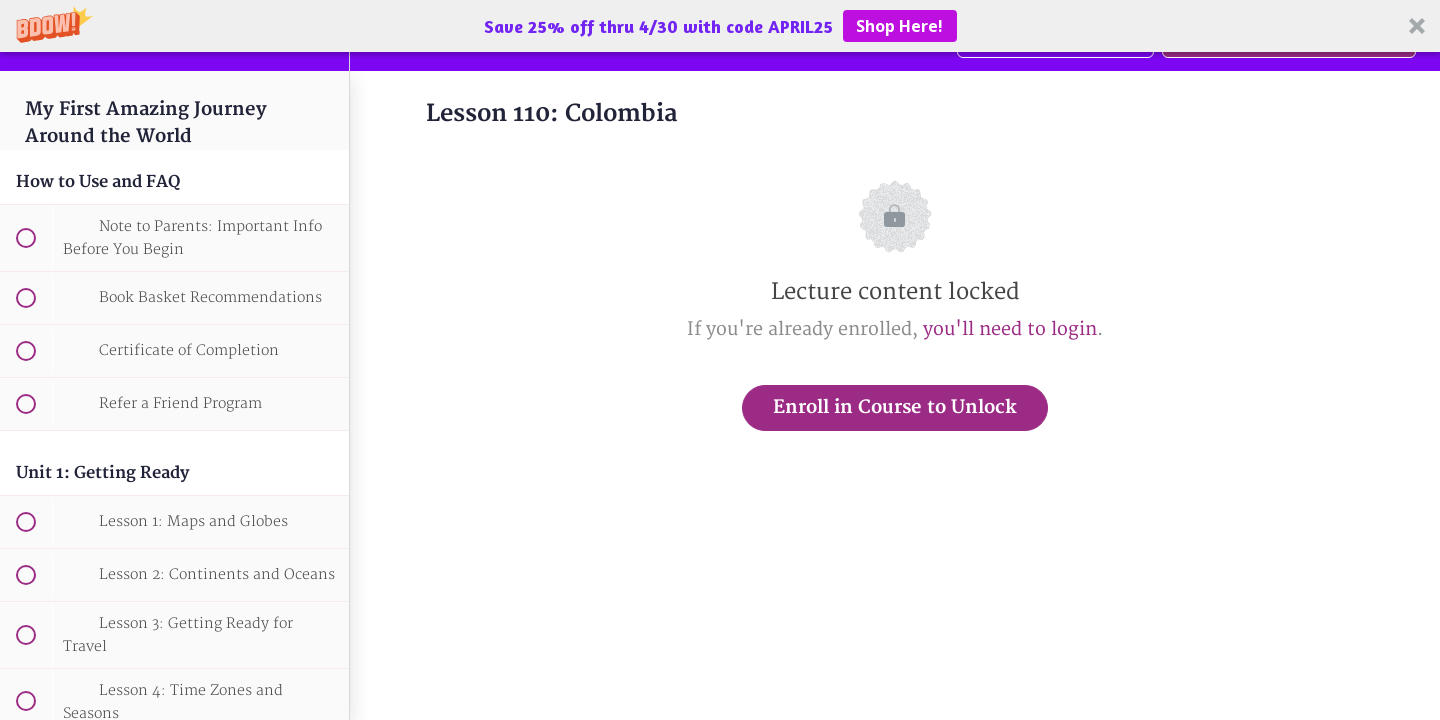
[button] (720, 26)
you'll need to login (1010, 329)
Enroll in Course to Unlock (895, 407)
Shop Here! (899, 26)
